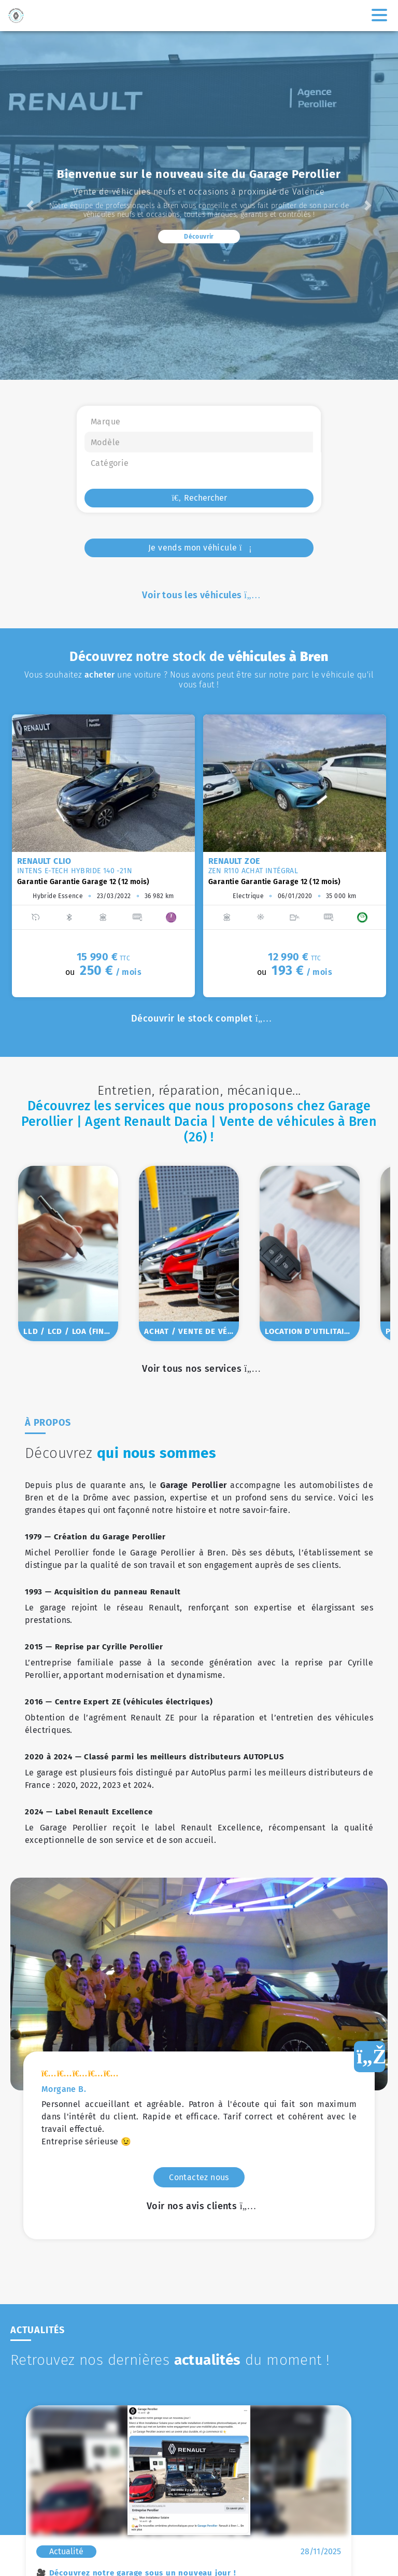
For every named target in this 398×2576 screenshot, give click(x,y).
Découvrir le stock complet (199, 1018)
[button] (30, 205)
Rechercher (199, 498)
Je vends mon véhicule (199, 548)
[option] (103, 855)
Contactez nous (199, 1894)
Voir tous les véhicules (198, 595)
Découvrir (199, 236)
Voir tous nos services (199, 1368)
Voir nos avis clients (199, 1922)
